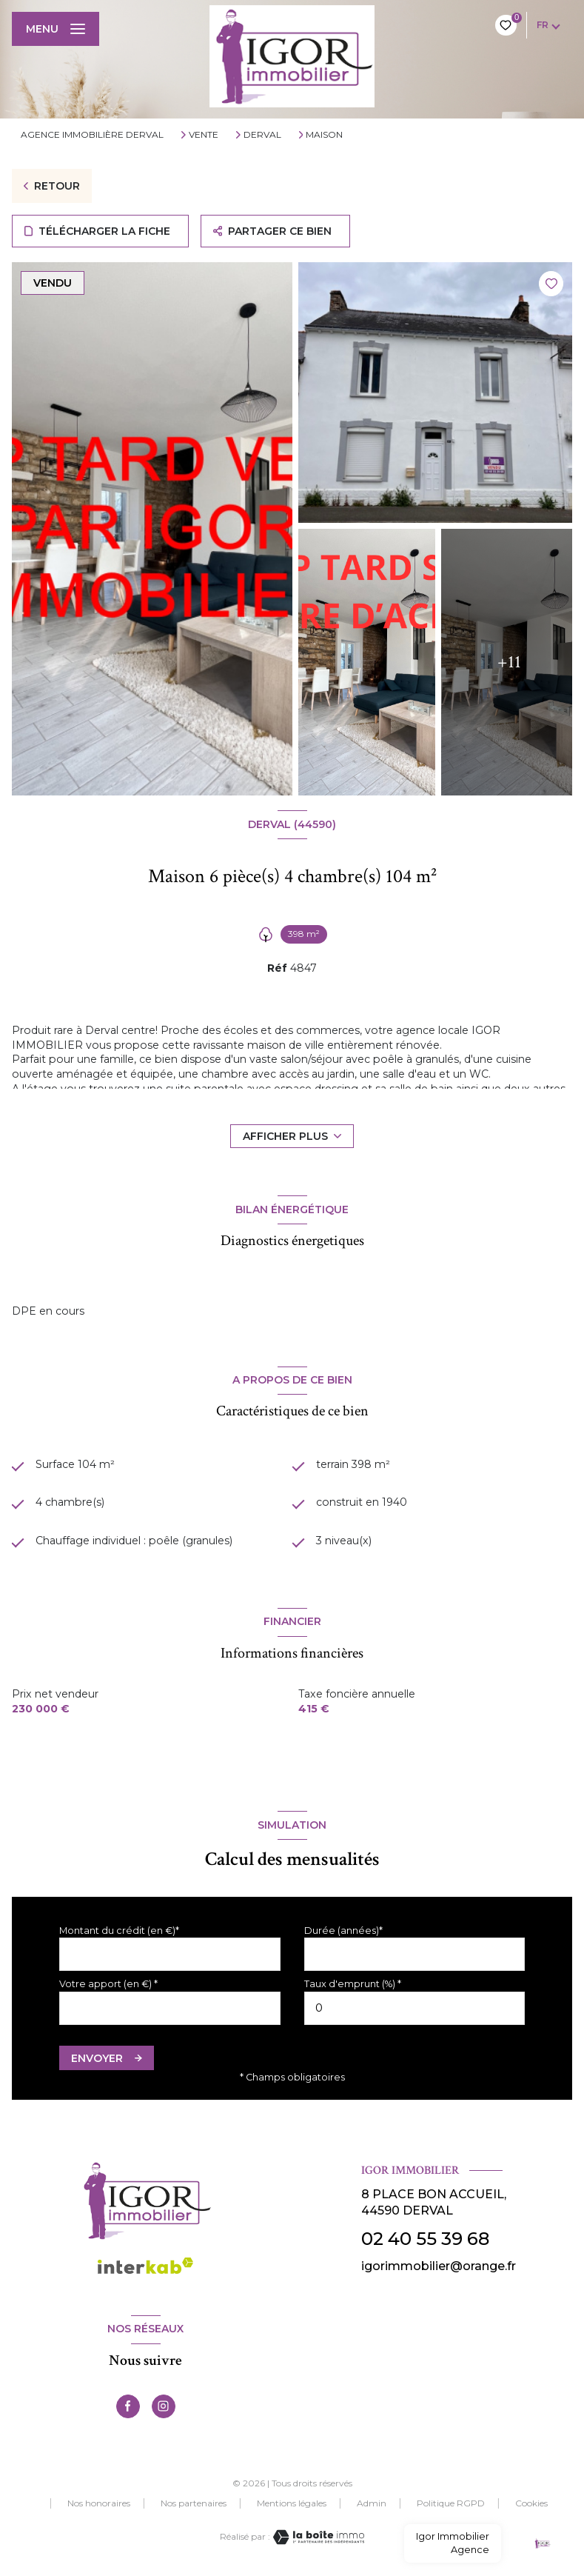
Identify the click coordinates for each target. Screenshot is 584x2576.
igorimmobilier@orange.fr (438, 2266)
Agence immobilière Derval (92, 134)
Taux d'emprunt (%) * (352, 1983)
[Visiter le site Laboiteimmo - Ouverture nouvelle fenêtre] (317, 2537)
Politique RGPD (451, 2503)
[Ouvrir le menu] (55, 29)
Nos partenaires (193, 2503)
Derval (262, 134)
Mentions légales (291, 2503)
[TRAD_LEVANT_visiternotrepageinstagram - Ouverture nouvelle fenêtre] (163, 2406)
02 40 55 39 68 (425, 2238)
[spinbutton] (415, 2008)
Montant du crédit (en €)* (119, 1930)
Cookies (531, 2503)
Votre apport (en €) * (108, 1983)
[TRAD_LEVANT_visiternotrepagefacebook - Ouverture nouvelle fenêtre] (128, 2406)
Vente (203, 134)
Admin (371, 2503)
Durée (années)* (343, 1930)
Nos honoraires (98, 2503)
